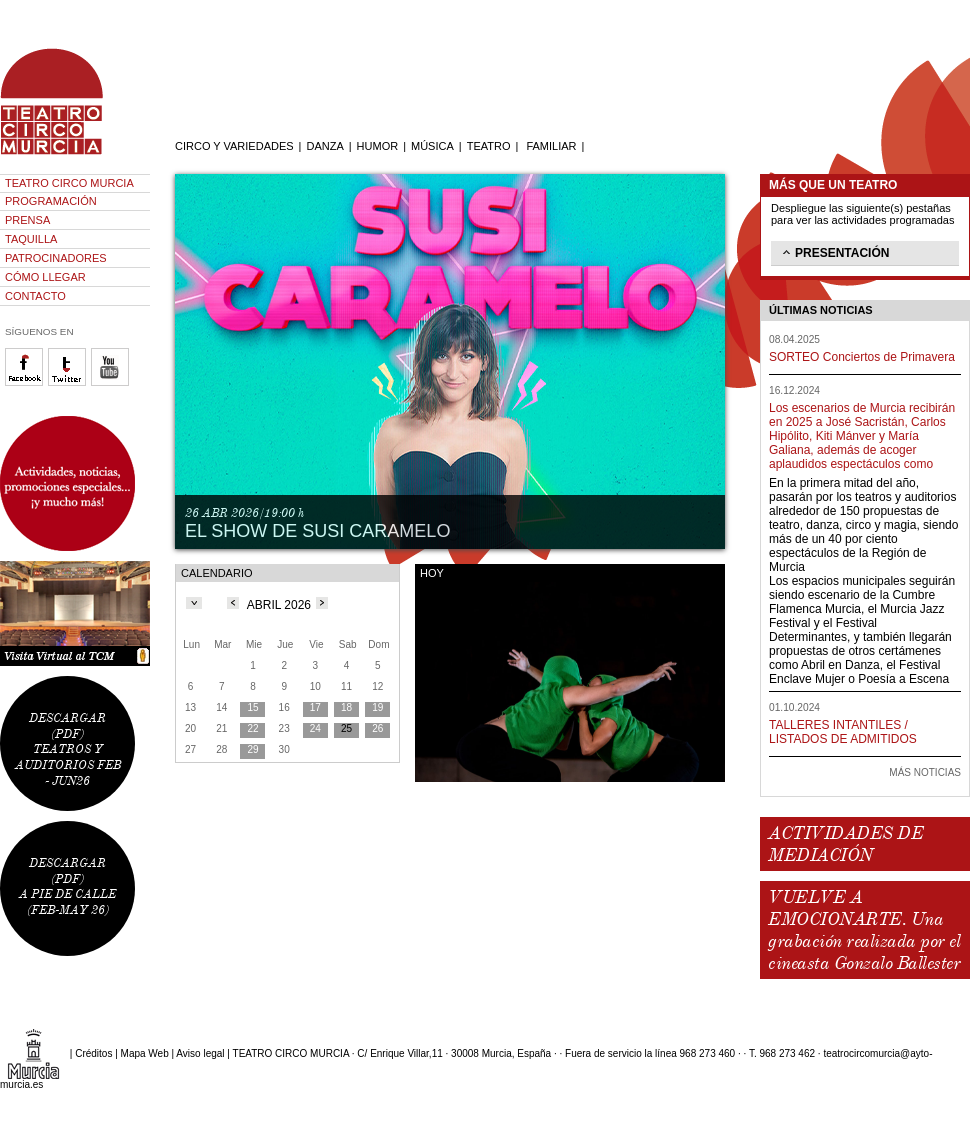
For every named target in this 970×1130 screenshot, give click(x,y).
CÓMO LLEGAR (45, 277)
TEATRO (489, 146)
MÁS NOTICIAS (925, 772)
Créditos (93, 1053)
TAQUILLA (31, 239)
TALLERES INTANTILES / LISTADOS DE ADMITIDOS (843, 732)
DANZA (324, 146)
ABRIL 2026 (279, 605)
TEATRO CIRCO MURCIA (69, 183)
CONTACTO (35, 296)
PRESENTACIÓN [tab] (834, 252)
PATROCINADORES (56, 258)
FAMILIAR (551, 146)
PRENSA (27, 220)
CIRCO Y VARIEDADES (234, 146)
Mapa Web (145, 1053)
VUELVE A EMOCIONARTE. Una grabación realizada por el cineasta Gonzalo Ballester (864, 930)
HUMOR (378, 146)
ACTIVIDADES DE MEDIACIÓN (845, 844)
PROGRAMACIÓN (51, 201)
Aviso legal (200, 1053)
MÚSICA (432, 146)
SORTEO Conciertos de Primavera (862, 357)
